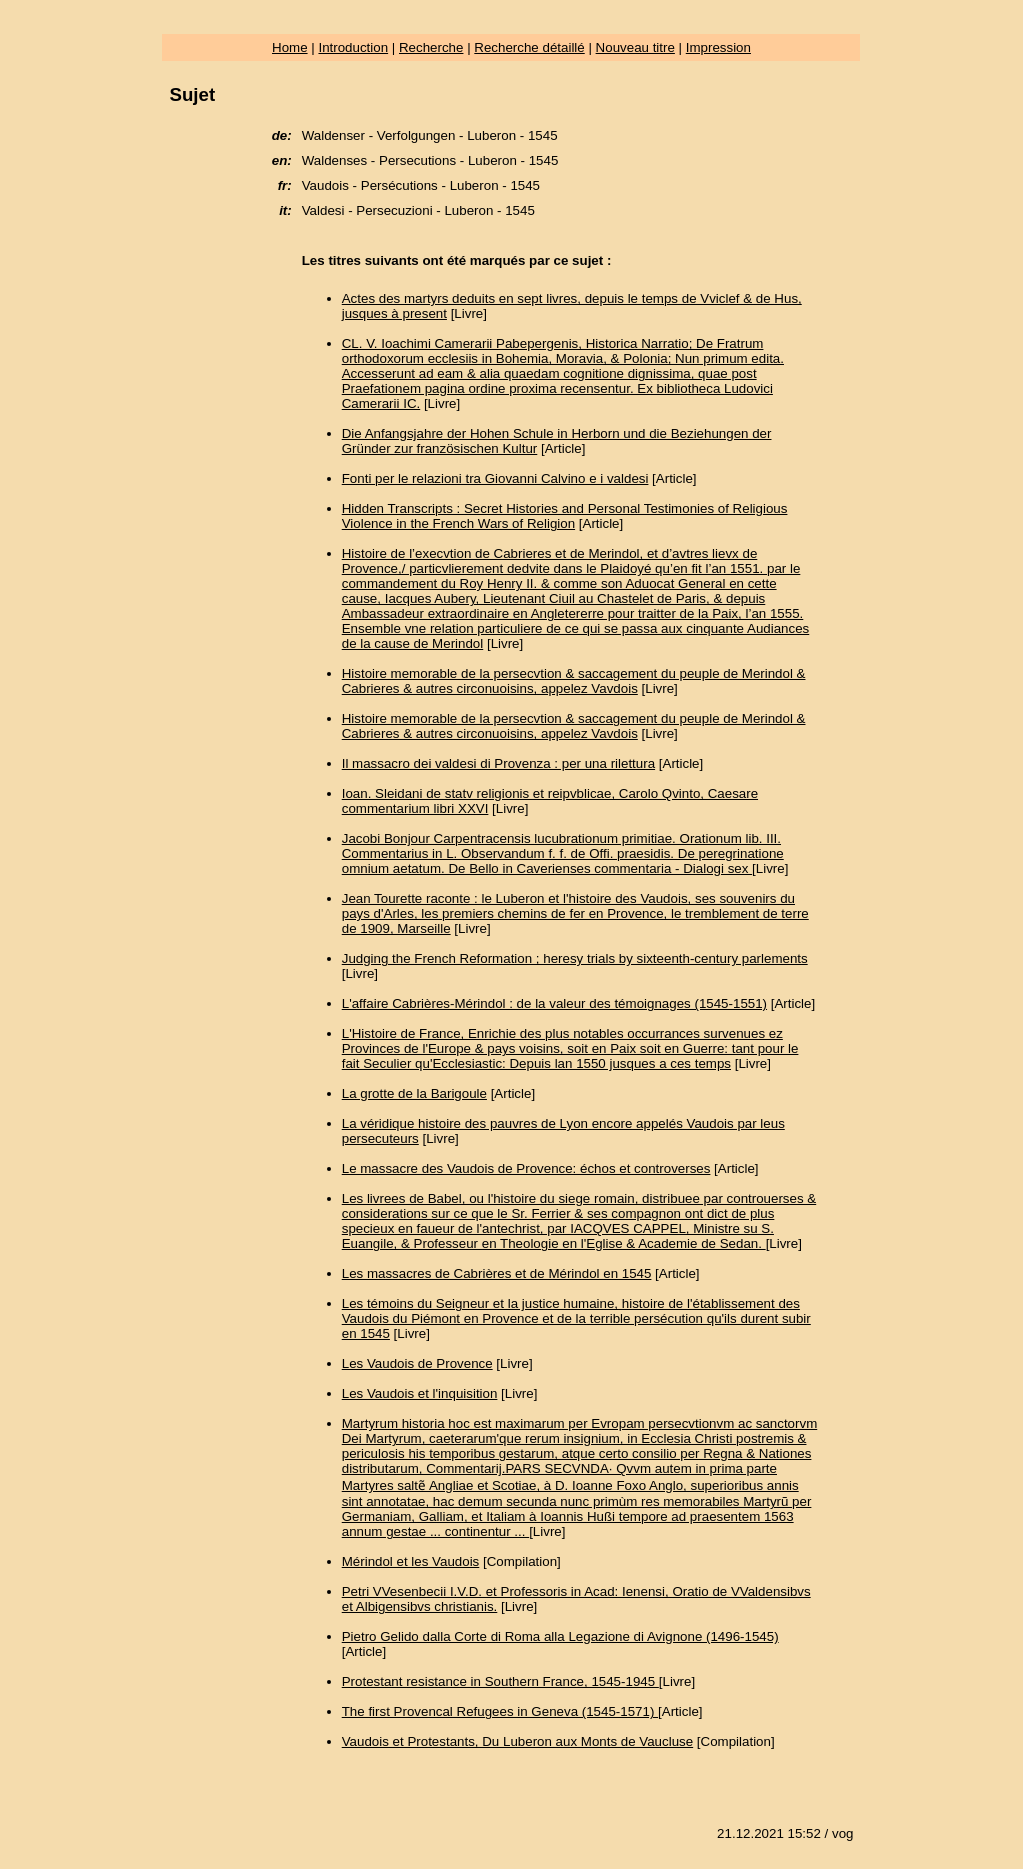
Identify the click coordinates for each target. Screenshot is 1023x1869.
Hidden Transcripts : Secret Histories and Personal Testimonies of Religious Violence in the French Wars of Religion (565, 516)
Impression (718, 47)
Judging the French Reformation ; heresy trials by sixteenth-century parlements (575, 958)
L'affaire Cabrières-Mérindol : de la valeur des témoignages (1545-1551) (554, 1003)
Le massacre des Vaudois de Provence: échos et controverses (526, 1168)
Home (290, 47)
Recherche (431, 47)
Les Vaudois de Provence (417, 1363)
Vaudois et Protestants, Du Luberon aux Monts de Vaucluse (517, 1741)
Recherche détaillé (529, 47)
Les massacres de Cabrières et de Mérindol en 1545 (497, 1273)
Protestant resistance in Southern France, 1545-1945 (500, 1681)
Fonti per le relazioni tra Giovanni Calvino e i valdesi (495, 478)
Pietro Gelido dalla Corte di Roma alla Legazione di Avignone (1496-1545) (560, 1636)
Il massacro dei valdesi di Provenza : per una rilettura (498, 763)
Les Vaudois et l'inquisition (420, 1393)
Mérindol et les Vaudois (411, 1561)
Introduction (353, 47)
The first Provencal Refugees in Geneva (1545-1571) (500, 1711)
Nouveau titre (635, 47)
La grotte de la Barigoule (414, 1093)
